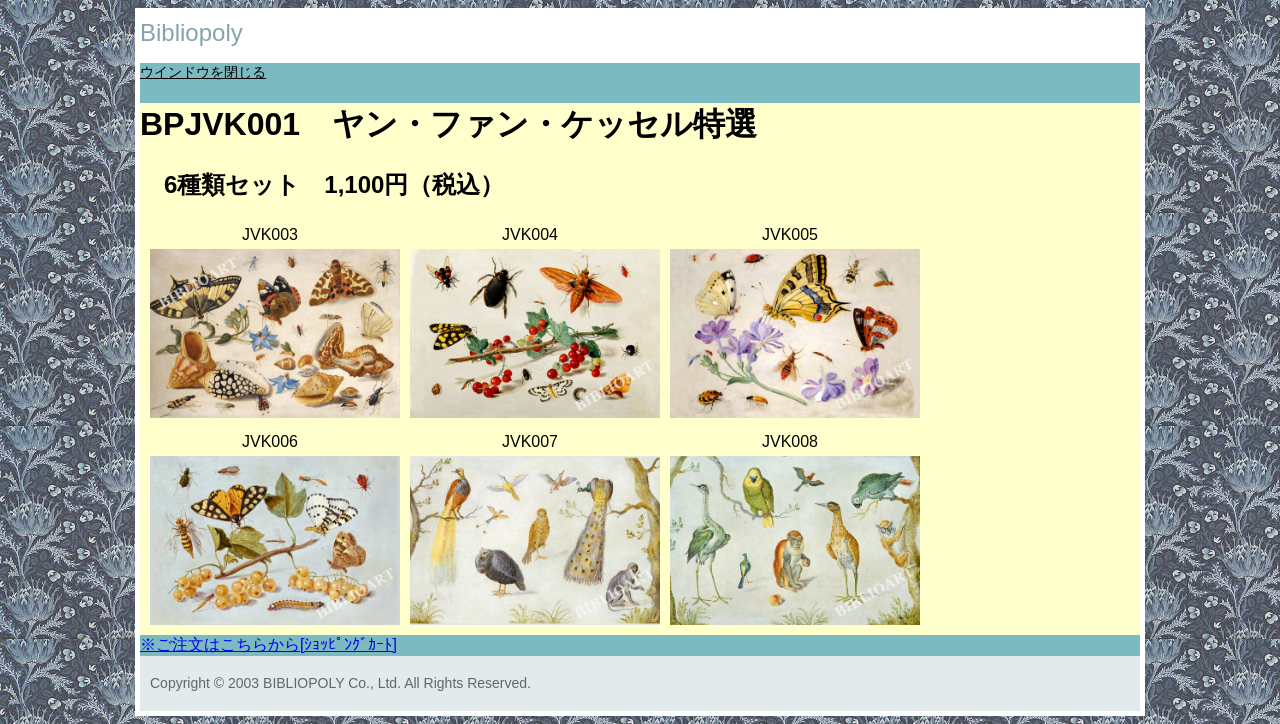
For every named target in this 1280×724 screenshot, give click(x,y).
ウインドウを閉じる (203, 72)
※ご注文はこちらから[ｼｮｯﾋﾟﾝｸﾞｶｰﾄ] (268, 644)
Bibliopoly (191, 32)
